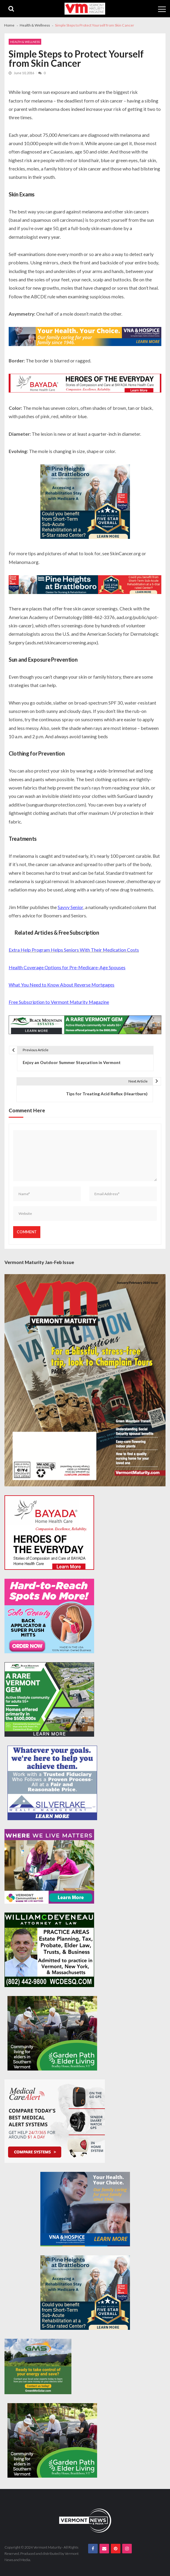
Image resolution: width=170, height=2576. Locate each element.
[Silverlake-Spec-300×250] (52, 1783)
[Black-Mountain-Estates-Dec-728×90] (85, 1025)
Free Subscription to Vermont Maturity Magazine (59, 1002)
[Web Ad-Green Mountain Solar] (37, 2366)
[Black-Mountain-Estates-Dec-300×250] (49, 1699)
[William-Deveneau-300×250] (49, 1950)
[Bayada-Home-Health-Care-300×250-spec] (49, 1532)
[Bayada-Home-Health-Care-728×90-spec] (85, 384)
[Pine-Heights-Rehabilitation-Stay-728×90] (85, 585)
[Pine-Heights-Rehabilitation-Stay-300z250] (85, 502)
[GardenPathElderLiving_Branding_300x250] (52, 2033)
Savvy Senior (70, 907)
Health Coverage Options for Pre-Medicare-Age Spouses (67, 967)
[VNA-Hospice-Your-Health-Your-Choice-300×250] (85, 2209)
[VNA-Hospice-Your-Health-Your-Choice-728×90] (85, 337)
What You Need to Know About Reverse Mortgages (61, 984)
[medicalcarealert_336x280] (54, 2121)
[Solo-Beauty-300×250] (49, 1616)
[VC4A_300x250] (49, 1866)
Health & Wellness (25, 42)
